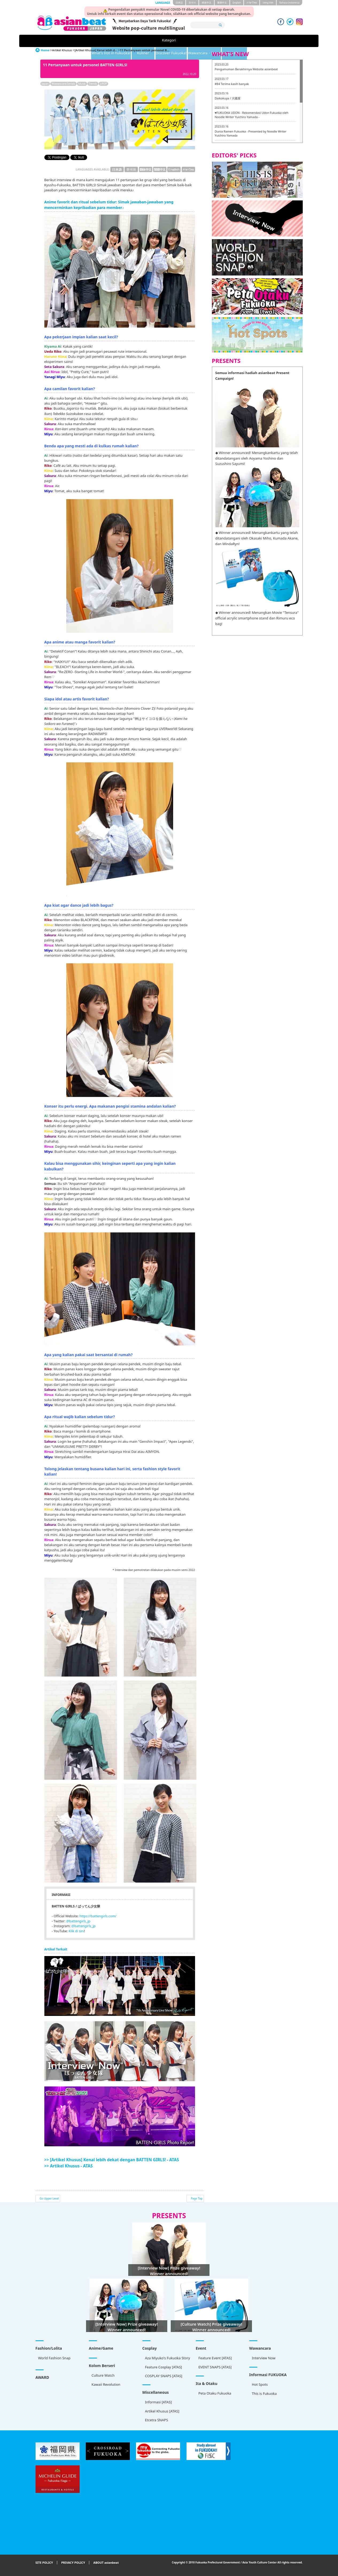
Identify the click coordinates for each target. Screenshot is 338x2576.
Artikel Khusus (276, 40)
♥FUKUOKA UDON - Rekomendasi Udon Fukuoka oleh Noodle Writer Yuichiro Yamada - (252, 115)
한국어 (192, 2)
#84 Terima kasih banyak (232, 84)
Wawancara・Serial (234, 40)
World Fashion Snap (54, 2358)
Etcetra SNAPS (156, 2420)
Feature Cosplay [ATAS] (163, 2367)
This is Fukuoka (264, 2393)
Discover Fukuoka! (188, 40)
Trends (93, 84)
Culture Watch (103, 2375)
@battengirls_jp (78, 1921)
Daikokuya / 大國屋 (228, 98)
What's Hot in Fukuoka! (105, 40)
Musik (82, 84)
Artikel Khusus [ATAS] (162, 2411)
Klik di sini (76, 1931)
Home (45, 50)
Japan (45, 84)
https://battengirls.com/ (97, 1916)
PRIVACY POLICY (73, 2563)
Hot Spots (260, 2384)
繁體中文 (222, 2)
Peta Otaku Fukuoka (215, 2393)
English (237, 2)
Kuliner (149, 40)
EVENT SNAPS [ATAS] (215, 2367)
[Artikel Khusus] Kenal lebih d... (96, 50)
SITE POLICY (44, 2563)
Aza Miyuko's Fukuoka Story (167, 2358)
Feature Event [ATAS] (215, 2358)
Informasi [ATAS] (158, 2402)
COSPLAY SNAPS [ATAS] (163, 2375)
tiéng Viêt (268, 2)
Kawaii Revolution (106, 2384)
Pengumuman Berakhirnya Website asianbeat (246, 69)
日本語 (179, 2)
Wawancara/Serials (63, 84)
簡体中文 (206, 2)
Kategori (60, 40)
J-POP (103, 84)
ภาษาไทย (252, 2)
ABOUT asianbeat (106, 2563)
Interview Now (263, 2358)
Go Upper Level (49, 2198)
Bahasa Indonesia (289, 2)
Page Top (196, 2198)
